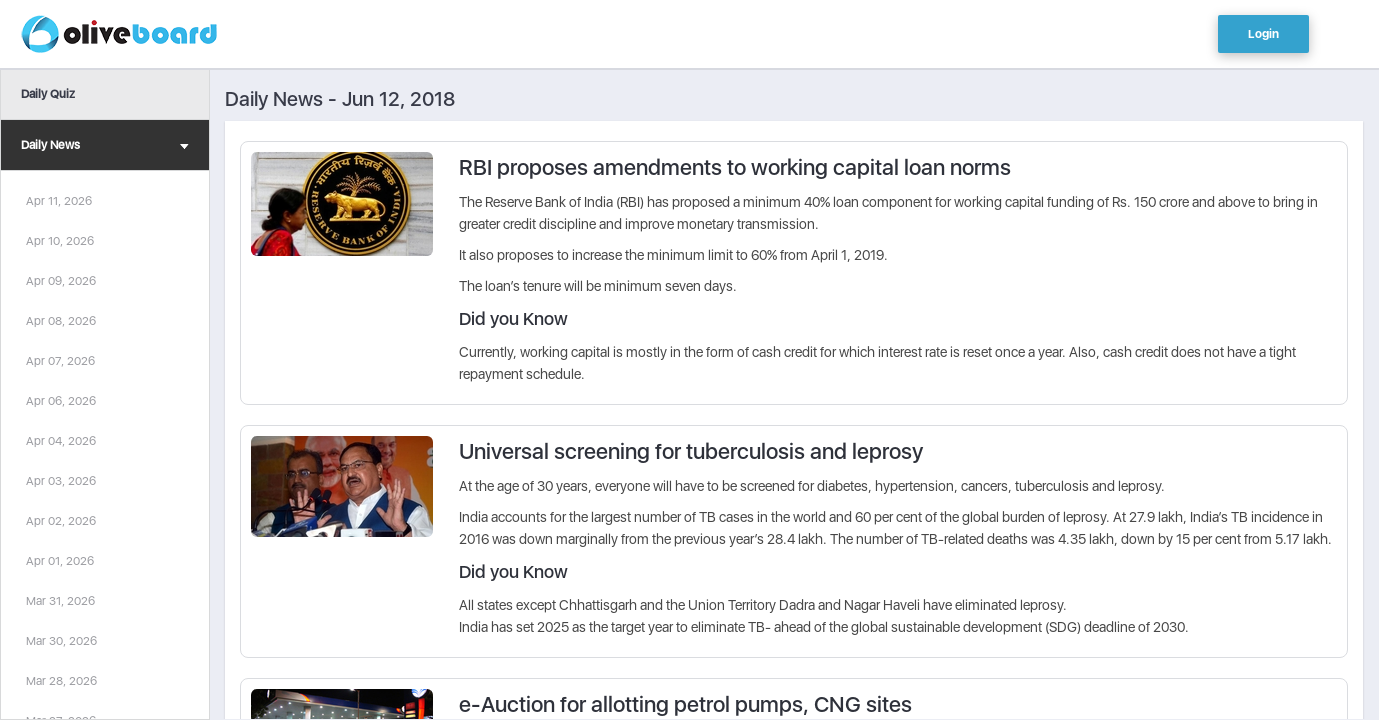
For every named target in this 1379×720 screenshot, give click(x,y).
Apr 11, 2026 (59, 201)
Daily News (105, 147)
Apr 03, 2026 (61, 481)
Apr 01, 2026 (60, 561)
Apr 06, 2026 (61, 401)
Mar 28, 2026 (61, 681)
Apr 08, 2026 (61, 321)
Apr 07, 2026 (60, 361)
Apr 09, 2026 (61, 281)
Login (1263, 34)
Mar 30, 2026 (61, 641)
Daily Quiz (48, 94)
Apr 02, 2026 (61, 521)
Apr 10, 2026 (60, 241)
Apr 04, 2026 (61, 441)
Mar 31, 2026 (60, 601)
